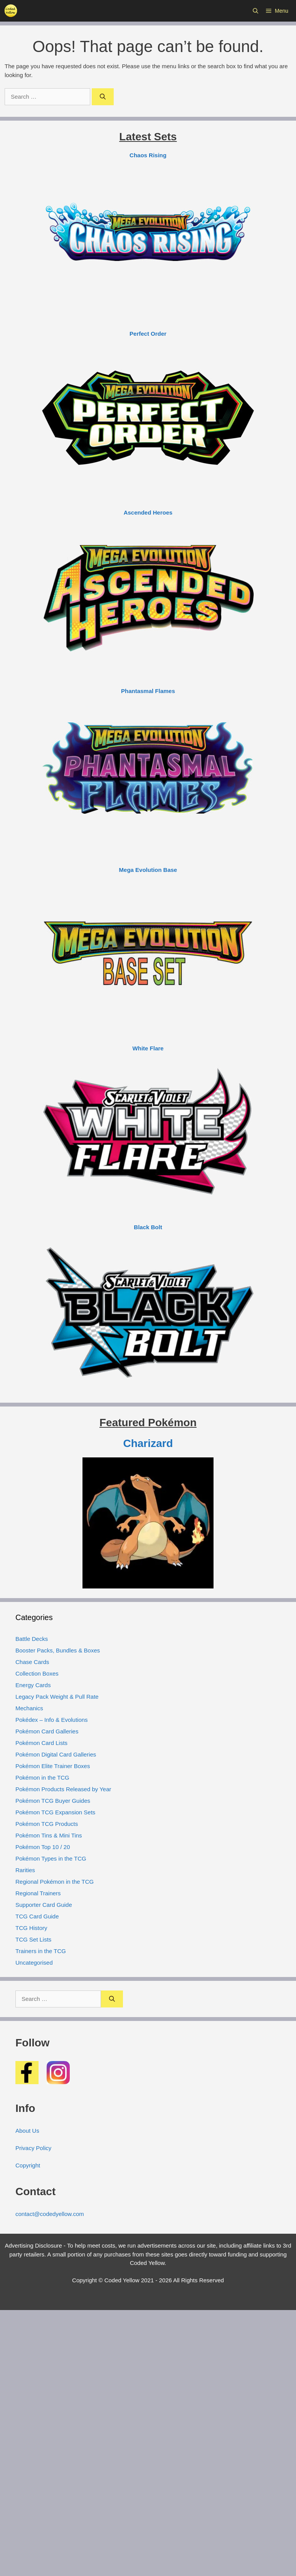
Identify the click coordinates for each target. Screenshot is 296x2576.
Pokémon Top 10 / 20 (42, 1847)
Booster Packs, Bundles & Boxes (57, 1650)
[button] (255, 11)
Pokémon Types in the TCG (50, 1858)
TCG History (31, 1928)
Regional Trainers (38, 1893)
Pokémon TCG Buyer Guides (52, 1800)
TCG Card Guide (37, 1916)
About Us (27, 2130)
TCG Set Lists (33, 1939)
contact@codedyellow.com (49, 2214)
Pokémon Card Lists (41, 1743)
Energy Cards (33, 1685)
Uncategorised (34, 1962)
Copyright (27, 2165)
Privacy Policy (33, 2148)
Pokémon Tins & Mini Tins (48, 1835)
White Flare (148, 1048)
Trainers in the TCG (40, 1951)
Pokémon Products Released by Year (63, 1789)
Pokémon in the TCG (42, 1777)
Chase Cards (32, 1662)
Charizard (148, 1443)
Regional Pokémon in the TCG (54, 1881)
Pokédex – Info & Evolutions (51, 1719)
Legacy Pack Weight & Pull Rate (57, 1696)
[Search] (103, 97)
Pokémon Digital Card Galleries (55, 1754)
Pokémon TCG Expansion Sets (55, 1812)
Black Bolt (148, 1227)
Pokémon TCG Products (46, 1824)
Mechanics (29, 1708)
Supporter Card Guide (43, 1904)
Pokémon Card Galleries (46, 1731)
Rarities (25, 1870)
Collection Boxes (37, 1673)
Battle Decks (31, 1638)
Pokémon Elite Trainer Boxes (52, 1766)
